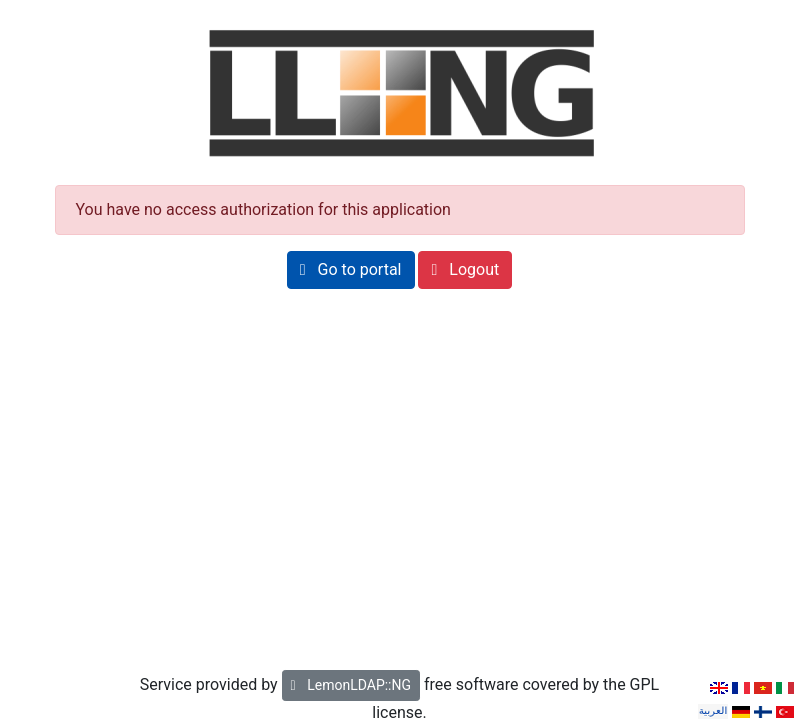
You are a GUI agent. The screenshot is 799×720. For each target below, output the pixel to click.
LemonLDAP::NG (351, 685)
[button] (351, 270)
